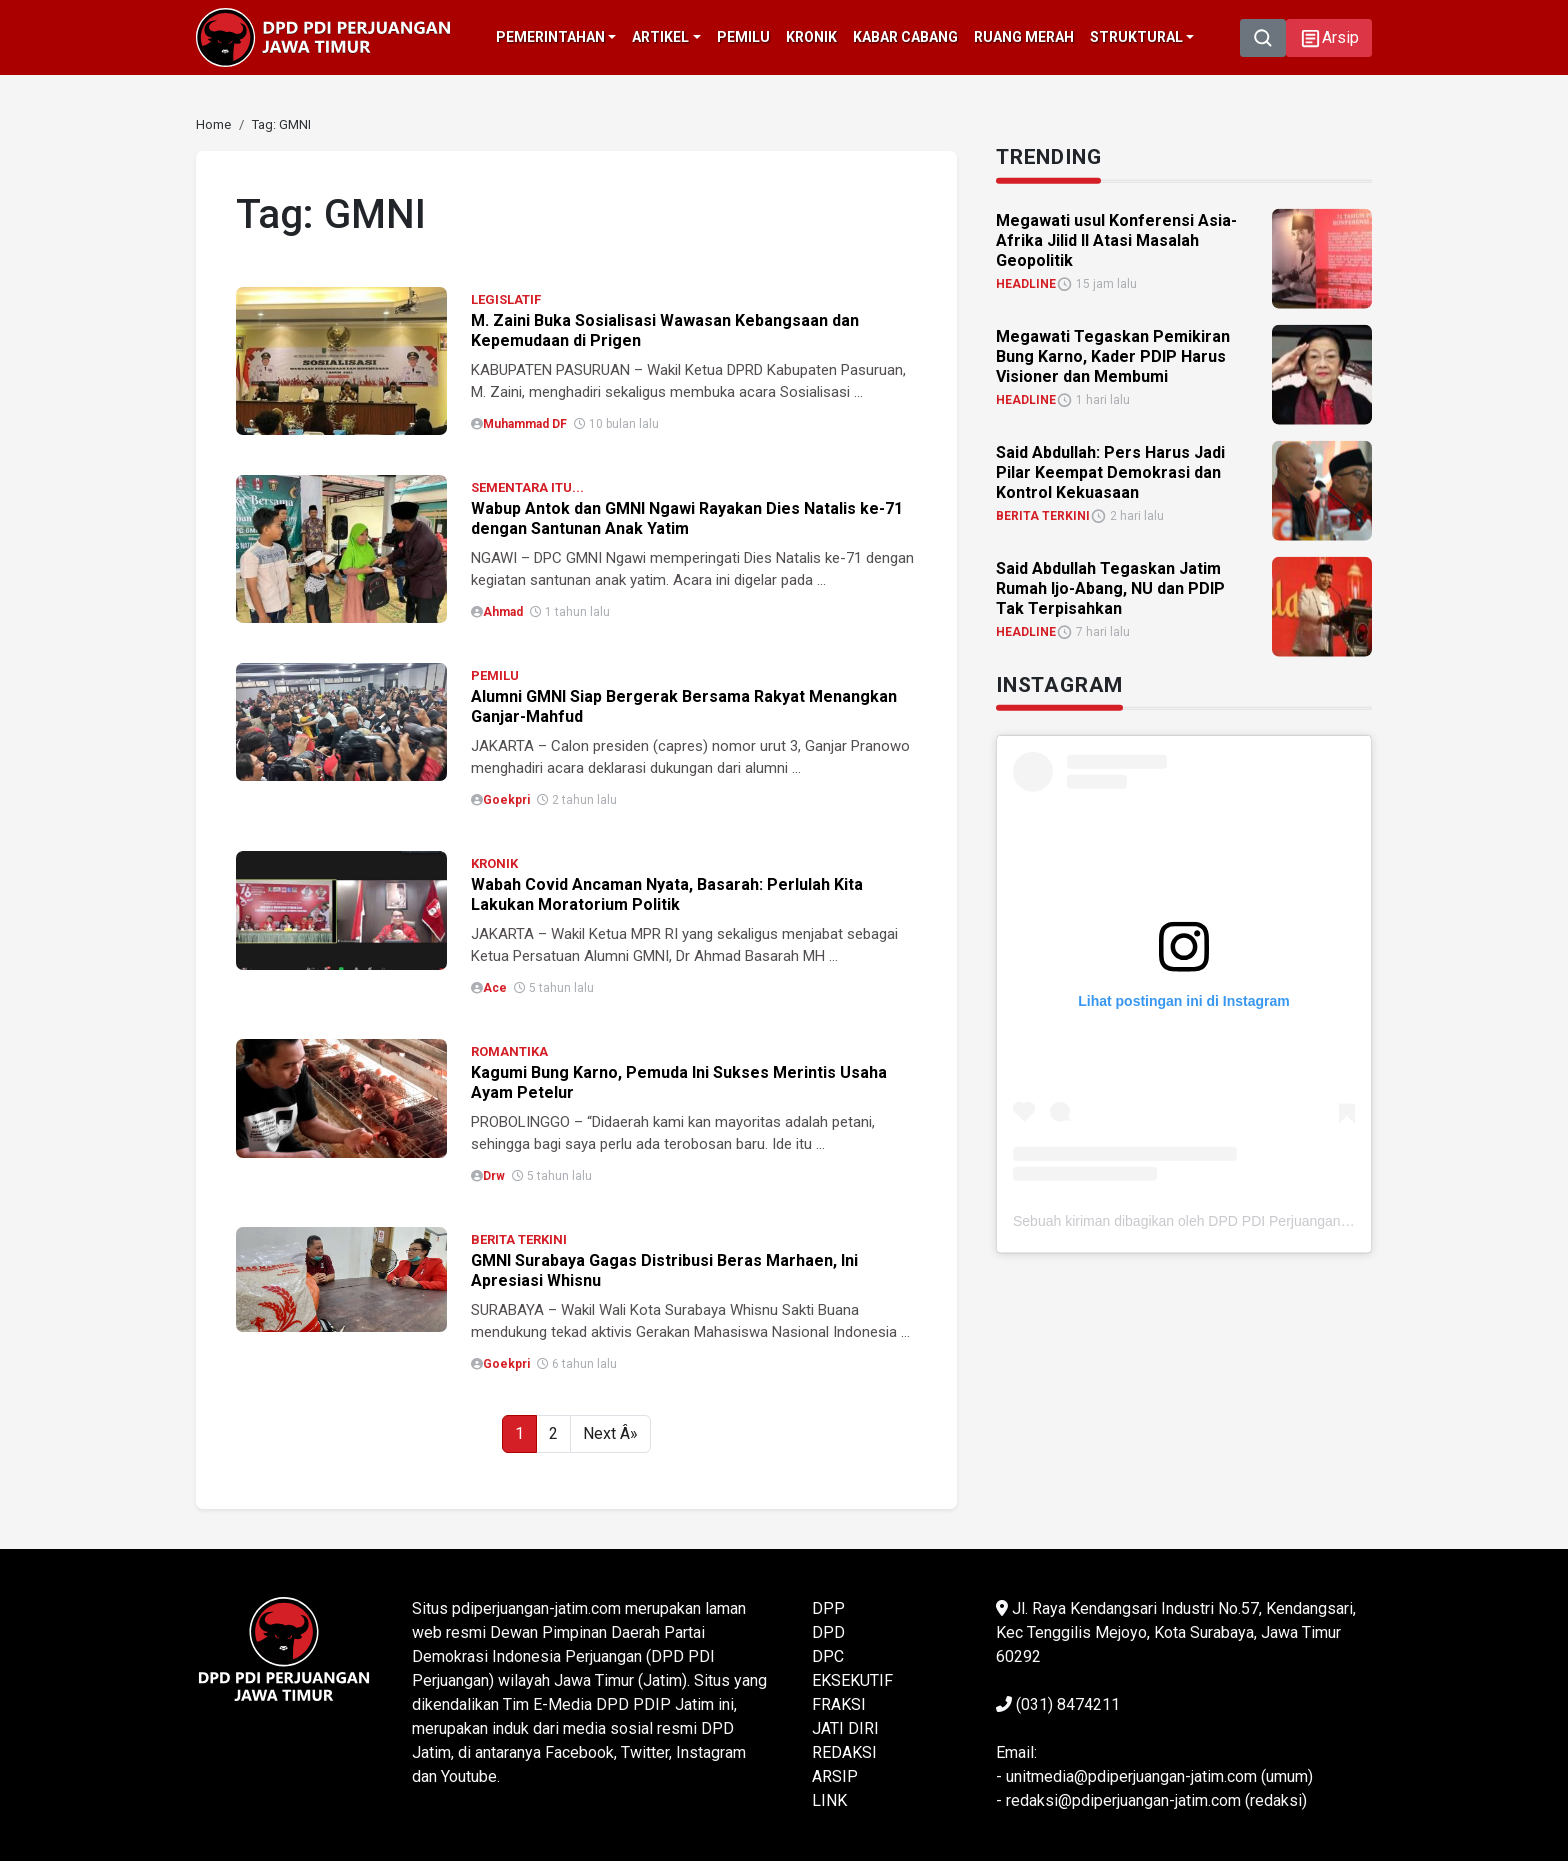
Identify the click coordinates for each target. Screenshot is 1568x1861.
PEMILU (495, 675)
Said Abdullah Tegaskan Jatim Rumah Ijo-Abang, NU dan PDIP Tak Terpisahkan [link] (1110, 587)
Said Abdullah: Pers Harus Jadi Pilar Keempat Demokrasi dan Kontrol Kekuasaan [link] (1110, 471)
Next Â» (610, 1433)
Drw (494, 1176)
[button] (1329, 38)
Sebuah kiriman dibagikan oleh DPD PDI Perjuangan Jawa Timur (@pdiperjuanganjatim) (1287, 1220)
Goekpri (506, 800)
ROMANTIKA (509, 1051)
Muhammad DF (525, 424)
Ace (495, 988)
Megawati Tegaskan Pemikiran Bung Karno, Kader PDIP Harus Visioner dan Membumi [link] (1113, 355)
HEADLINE (1026, 283)
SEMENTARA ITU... (527, 487)
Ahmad (503, 612)
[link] (213, 124)
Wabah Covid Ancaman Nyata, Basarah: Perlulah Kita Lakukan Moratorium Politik (667, 894)
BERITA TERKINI (519, 1239)
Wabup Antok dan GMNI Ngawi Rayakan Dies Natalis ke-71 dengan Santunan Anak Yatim (687, 518)
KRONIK (494, 863)
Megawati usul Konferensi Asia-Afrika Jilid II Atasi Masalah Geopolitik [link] (1116, 239)
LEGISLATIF (506, 299)
